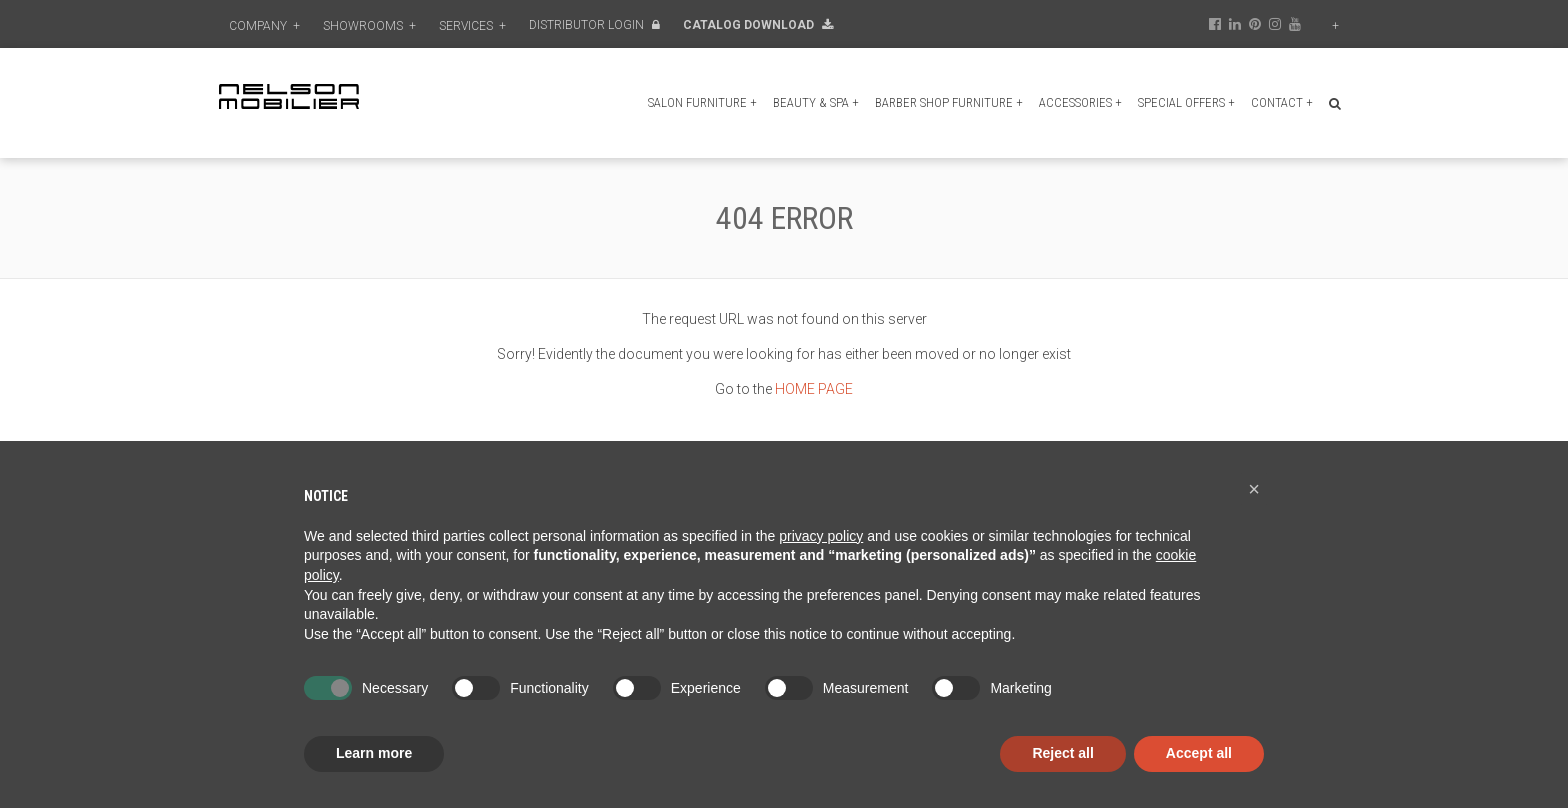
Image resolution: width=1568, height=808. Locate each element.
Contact (1282, 102)
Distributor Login (594, 25)
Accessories (1080, 102)
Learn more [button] (374, 753)
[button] (1254, 489)
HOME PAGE (814, 389)
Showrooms (369, 26)
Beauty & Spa (816, 102)
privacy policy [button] (821, 536)
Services (472, 26)
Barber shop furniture (949, 102)
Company (264, 26)
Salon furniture (702, 102)
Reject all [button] (1062, 753)
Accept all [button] (1199, 753)
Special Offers (1186, 102)
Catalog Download (758, 25)
